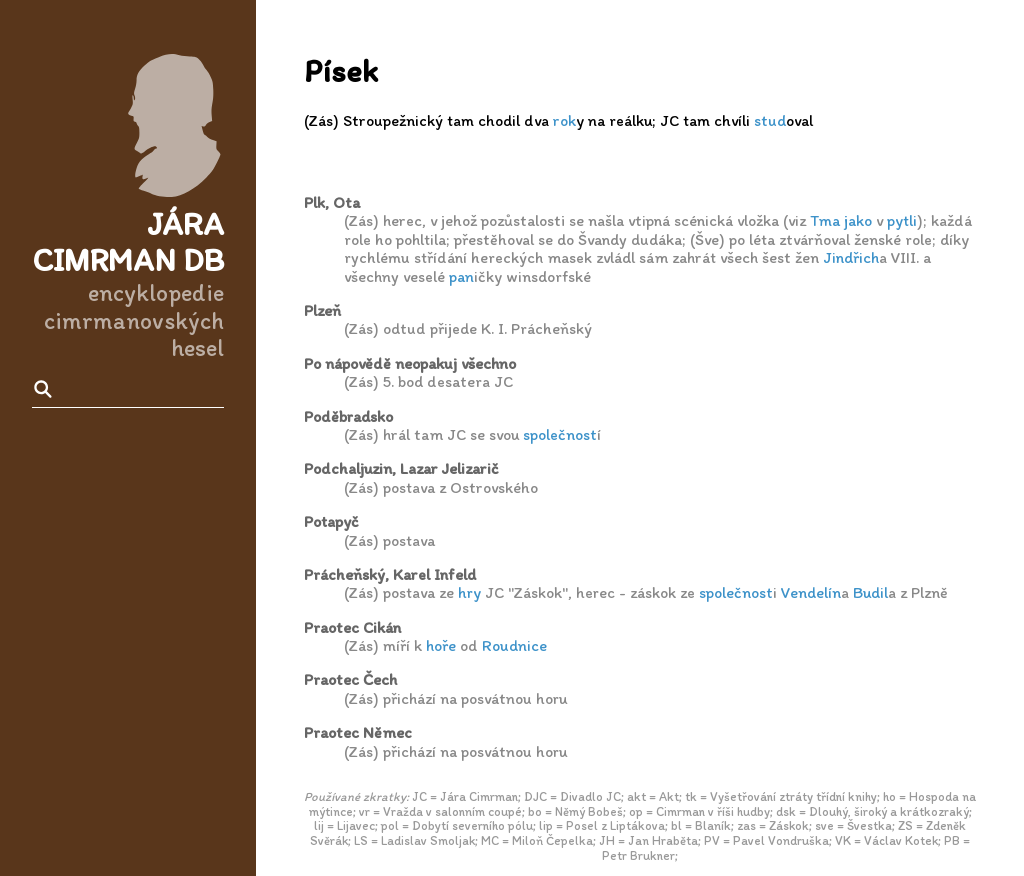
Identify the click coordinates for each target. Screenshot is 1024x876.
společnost (560, 434)
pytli (902, 220)
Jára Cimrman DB (128, 242)
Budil (870, 592)
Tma (825, 220)
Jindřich (851, 257)
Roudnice (514, 645)
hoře (441, 645)
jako (858, 220)
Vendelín (811, 592)
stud (770, 120)
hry (469, 592)
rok (564, 120)
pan (461, 276)
